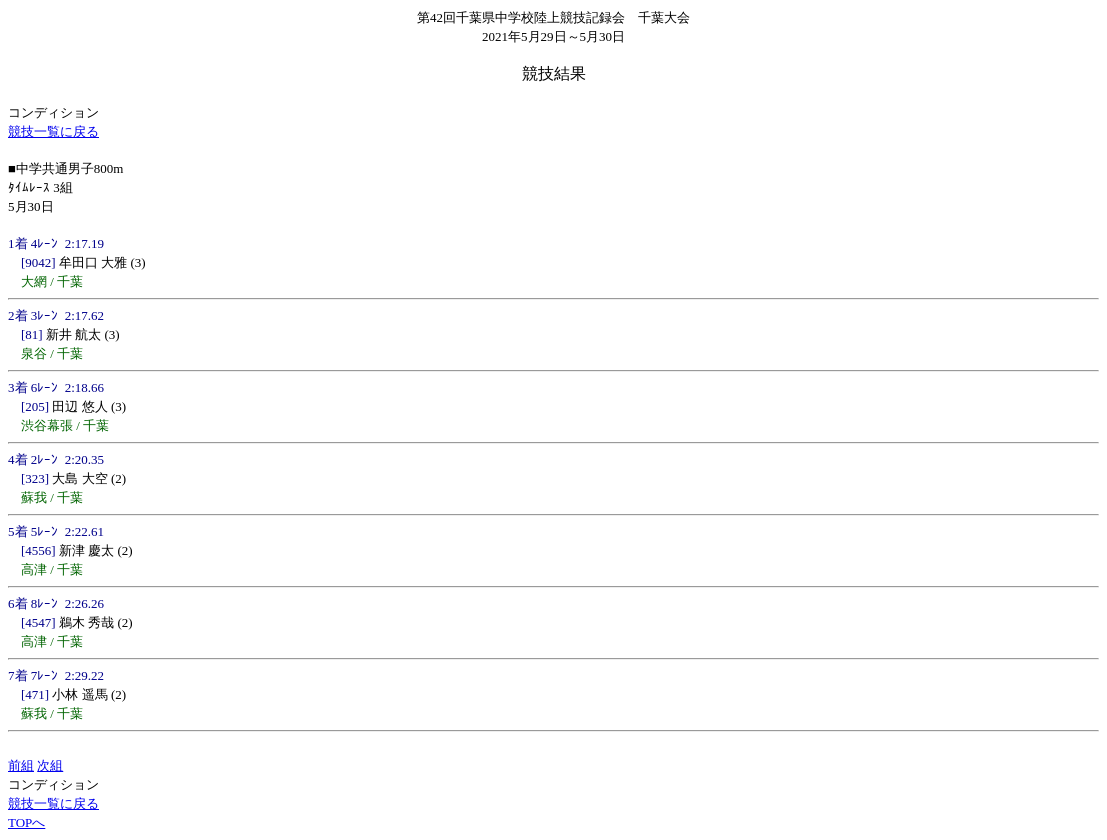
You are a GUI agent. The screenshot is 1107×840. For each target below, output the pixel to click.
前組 (21, 765)
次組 (50, 765)
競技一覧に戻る (53, 131)
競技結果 (554, 73)
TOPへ (26, 822)
